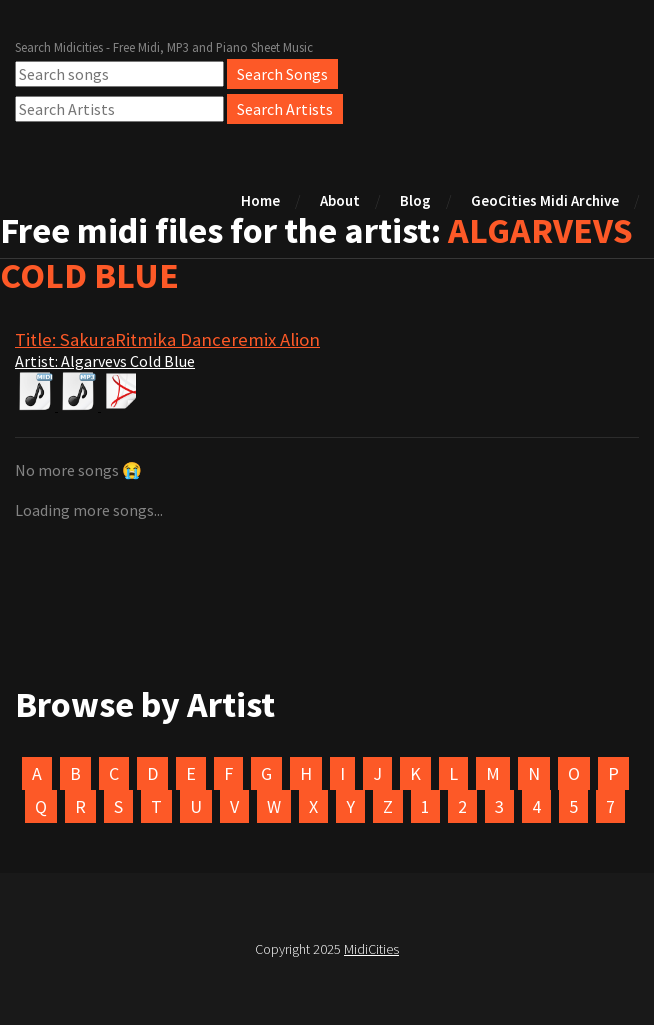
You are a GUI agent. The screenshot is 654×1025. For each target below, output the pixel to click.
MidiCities (371, 949)
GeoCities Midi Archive (545, 200)
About (340, 200)
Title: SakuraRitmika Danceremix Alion (167, 339)
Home (260, 200)
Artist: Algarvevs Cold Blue (105, 361)
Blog (415, 200)
